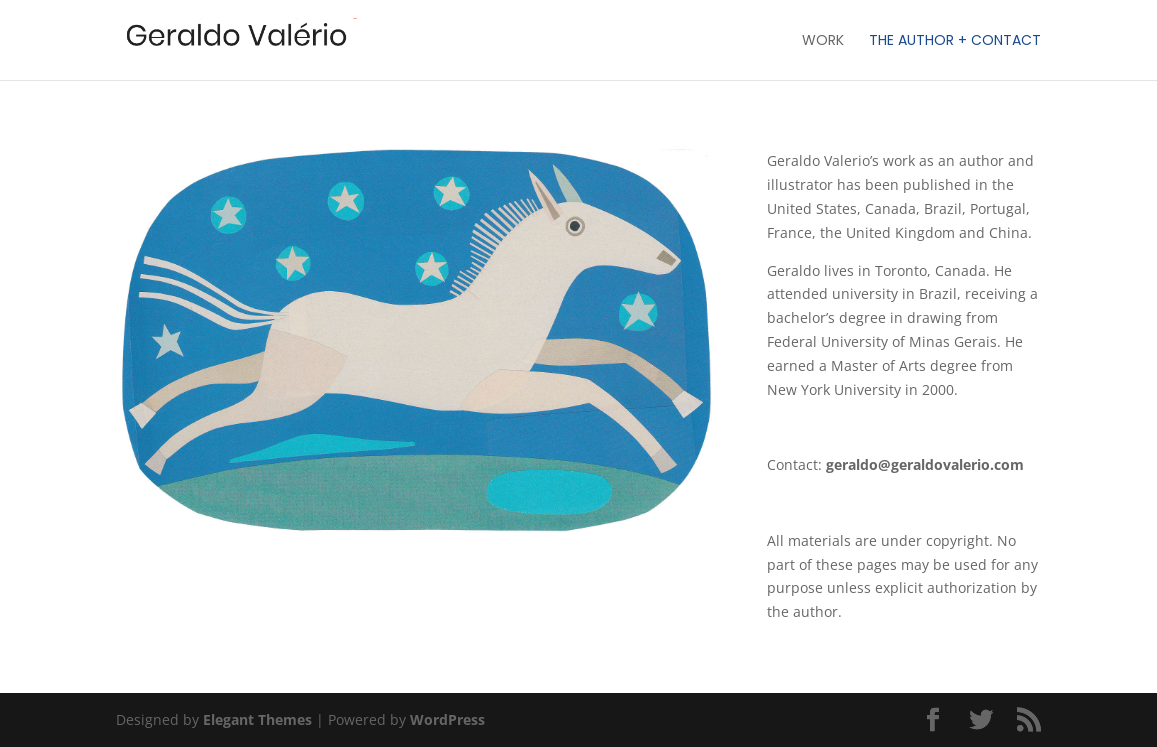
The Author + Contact (955, 41)
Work (823, 41)
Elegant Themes (257, 719)
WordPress (447, 719)
